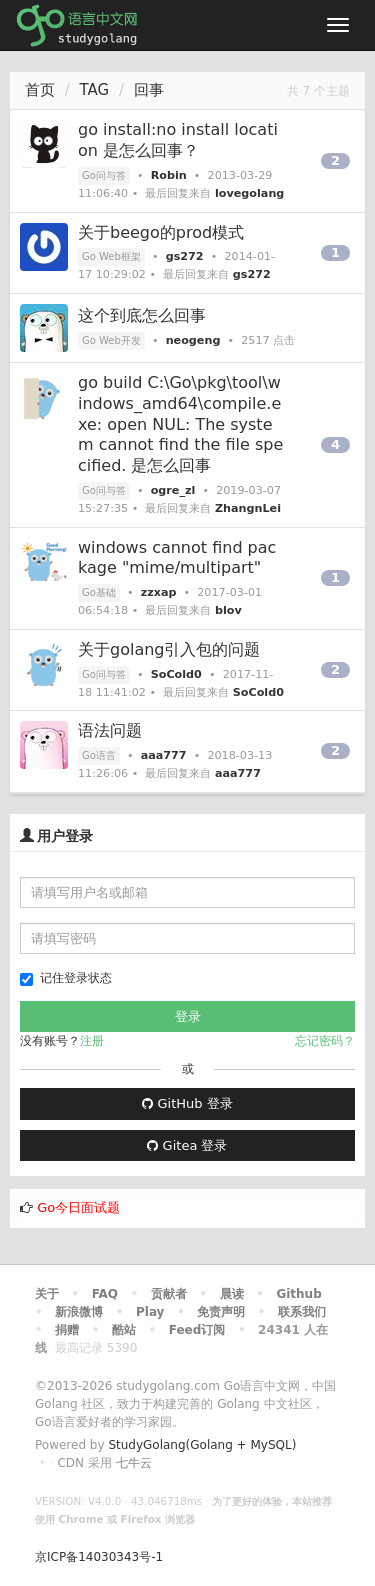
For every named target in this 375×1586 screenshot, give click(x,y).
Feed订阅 (197, 1330)
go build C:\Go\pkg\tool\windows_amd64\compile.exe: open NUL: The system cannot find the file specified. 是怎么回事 (180, 424)
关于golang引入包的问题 (169, 649)
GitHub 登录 (187, 1103)
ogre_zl (173, 490)
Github (298, 1294)
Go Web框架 (111, 256)
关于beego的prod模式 (161, 232)
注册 (92, 1041)
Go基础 (99, 592)
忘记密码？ (325, 1041)
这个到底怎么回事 (142, 315)
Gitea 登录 (187, 1145)
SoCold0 (176, 674)
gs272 (185, 256)
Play (150, 1312)
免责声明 (221, 1312)
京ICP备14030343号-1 (99, 1557)
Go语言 (99, 755)
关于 (47, 1294)
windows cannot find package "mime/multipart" (177, 558)
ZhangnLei (248, 508)
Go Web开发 (111, 340)
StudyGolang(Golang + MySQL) (202, 1445)
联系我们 (302, 1312)
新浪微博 (79, 1312)
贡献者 (169, 1294)
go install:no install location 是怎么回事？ (178, 140)
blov (228, 610)
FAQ (105, 1294)
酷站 (124, 1330)
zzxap (159, 592)
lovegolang (249, 193)
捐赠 (67, 1330)
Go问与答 (104, 175)
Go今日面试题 (78, 1207)
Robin (169, 175)
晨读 (232, 1294)
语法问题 (110, 730)
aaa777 (164, 755)
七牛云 (134, 1463)
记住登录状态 (66, 978)
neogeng (193, 340)
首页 (40, 90)
